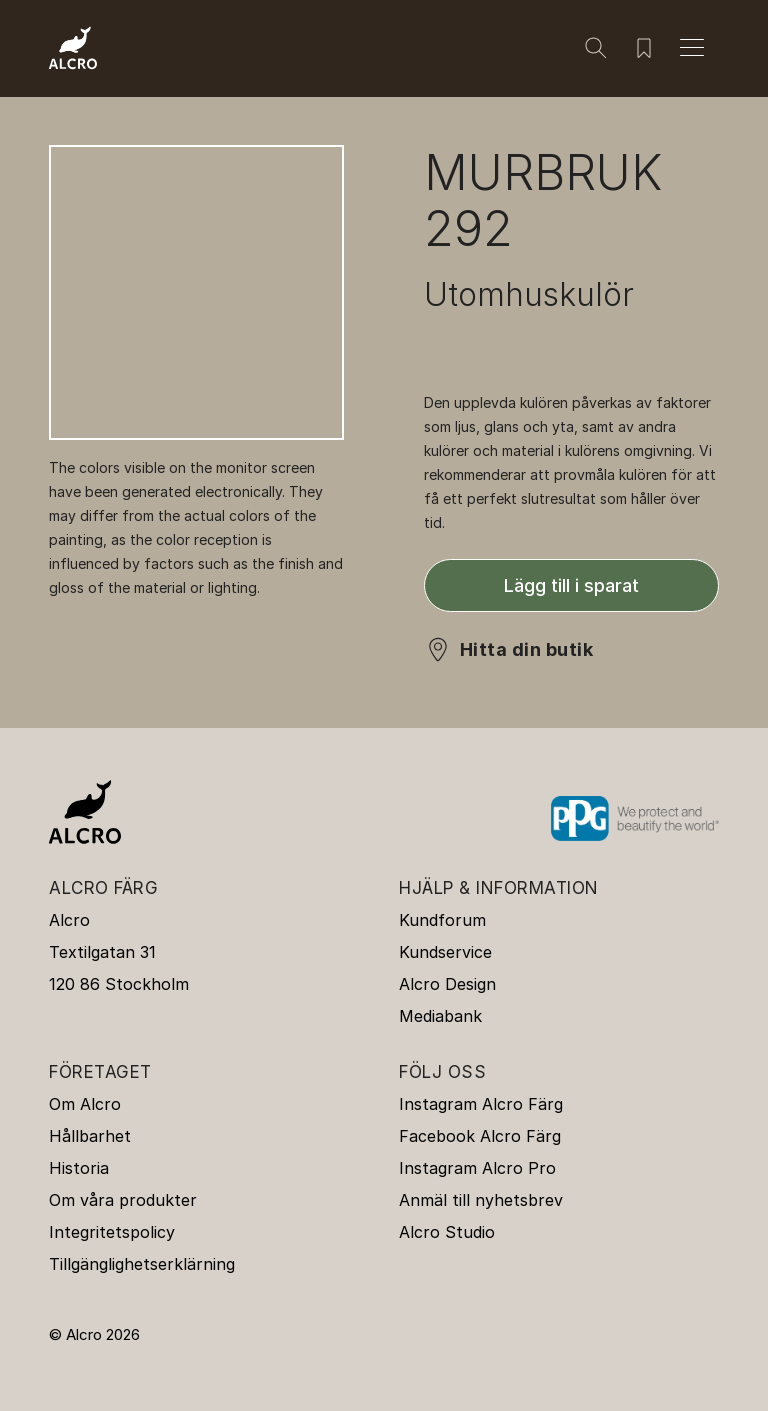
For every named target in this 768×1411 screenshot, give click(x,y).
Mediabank (440, 1016)
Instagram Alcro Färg (481, 1104)
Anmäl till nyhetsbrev (481, 1200)
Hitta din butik (526, 649)
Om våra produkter (123, 1200)
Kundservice (445, 952)
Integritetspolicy (112, 1232)
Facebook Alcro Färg (480, 1136)
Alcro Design (447, 984)
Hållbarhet (90, 1136)
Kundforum (442, 920)
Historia (79, 1168)
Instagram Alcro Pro (477, 1168)
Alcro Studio (447, 1232)
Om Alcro (85, 1104)
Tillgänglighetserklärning (142, 1264)
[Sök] (596, 48)
